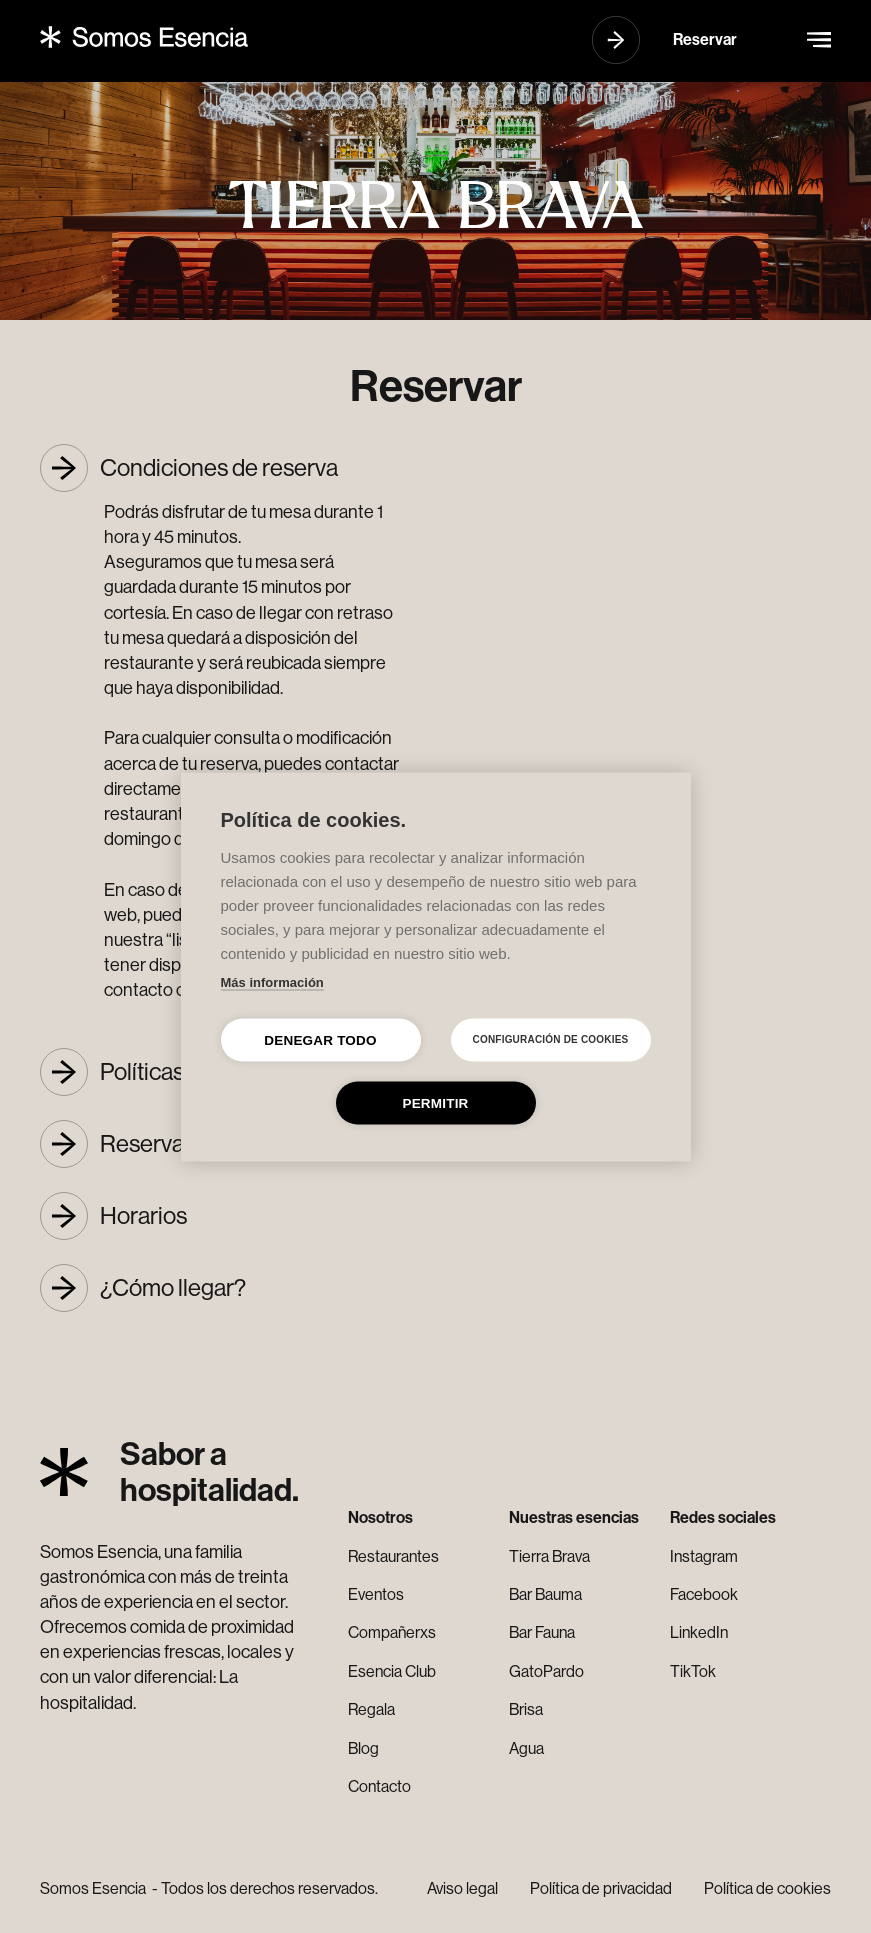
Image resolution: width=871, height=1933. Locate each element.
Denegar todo (320, 1039)
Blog (363, 1748)
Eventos (376, 1594)
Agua (526, 1748)
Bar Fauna (542, 1632)
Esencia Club (392, 1671)
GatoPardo (546, 1671)
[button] (819, 40)
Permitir (435, 1102)
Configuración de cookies (551, 1039)
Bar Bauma (545, 1594)
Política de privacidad (601, 1888)
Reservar (705, 39)
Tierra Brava (549, 1556)
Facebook (704, 1594)
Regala (371, 1709)
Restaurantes (393, 1556)
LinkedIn (699, 1632)
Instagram (704, 1556)
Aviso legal (462, 1888)
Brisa (526, 1709)
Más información (272, 981)
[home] (144, 36)
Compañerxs (392, 1632)
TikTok (693, 1671)
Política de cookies (767, 1888)
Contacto (379, 1786)
